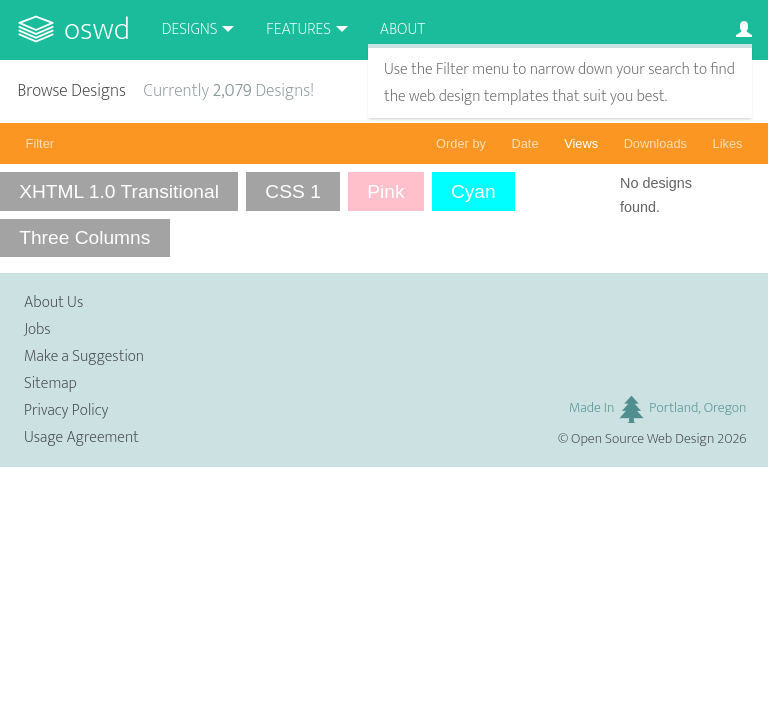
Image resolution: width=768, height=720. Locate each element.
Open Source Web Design (642, 439)
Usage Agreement (81, 437)
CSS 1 (292, 191)
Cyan (473, 191)
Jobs (37, 329)
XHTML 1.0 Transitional (119, 191)
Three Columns (84, 237)
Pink (385, 191)
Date (525, 143)
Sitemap (50, 383)
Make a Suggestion (84, 356)
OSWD (97, 29)
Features (298, 29)
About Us (53, 302)
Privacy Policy (66, 410)
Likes (728, 143)
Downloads (655, 143)
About (402, 29)
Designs (190, 29)
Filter (40, 143)
